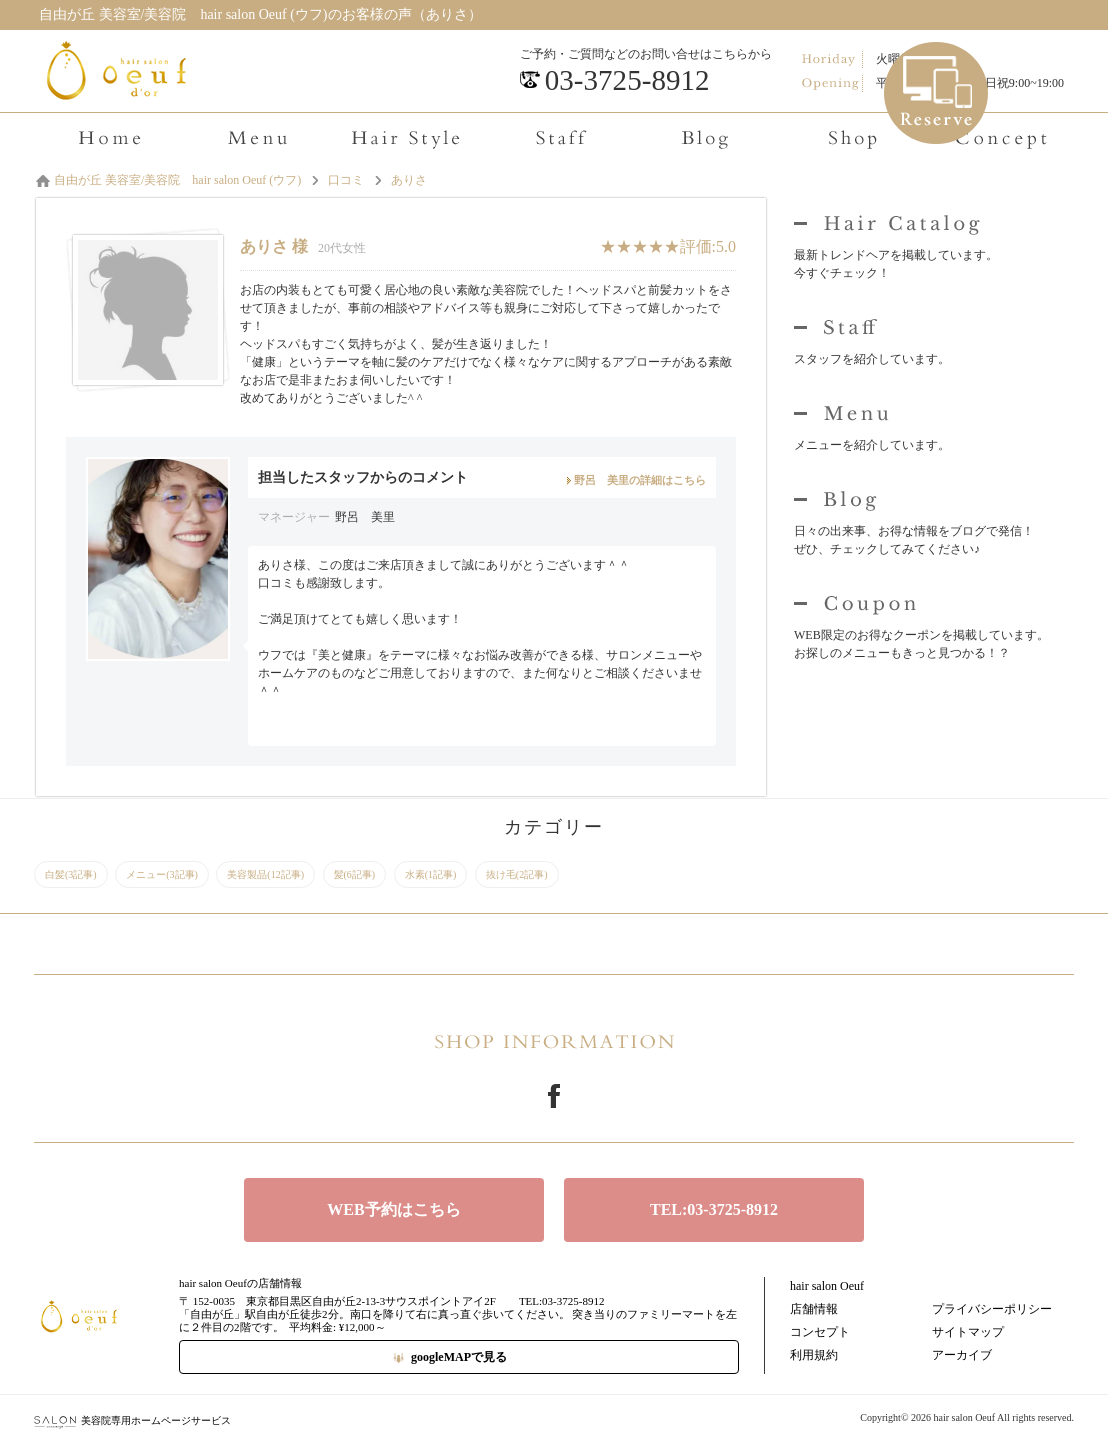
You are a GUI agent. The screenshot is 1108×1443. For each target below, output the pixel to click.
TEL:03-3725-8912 (714, 1209)
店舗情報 (814, 1309)
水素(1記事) (431, 874)
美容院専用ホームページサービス (132, 1420)
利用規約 (814, 1355)
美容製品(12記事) (265, 874)
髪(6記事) (355, 874)
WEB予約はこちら (393, 1209)
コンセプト (820, 1332)
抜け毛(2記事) (517, 874)
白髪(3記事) (71, 874)
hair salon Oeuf (827, 1286)
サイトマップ (968, 1332)
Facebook (554, 1096)
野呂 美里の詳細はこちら (640, 480)
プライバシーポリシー (992, 1309)
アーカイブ (962, 1355)
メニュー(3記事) (162, 874)
